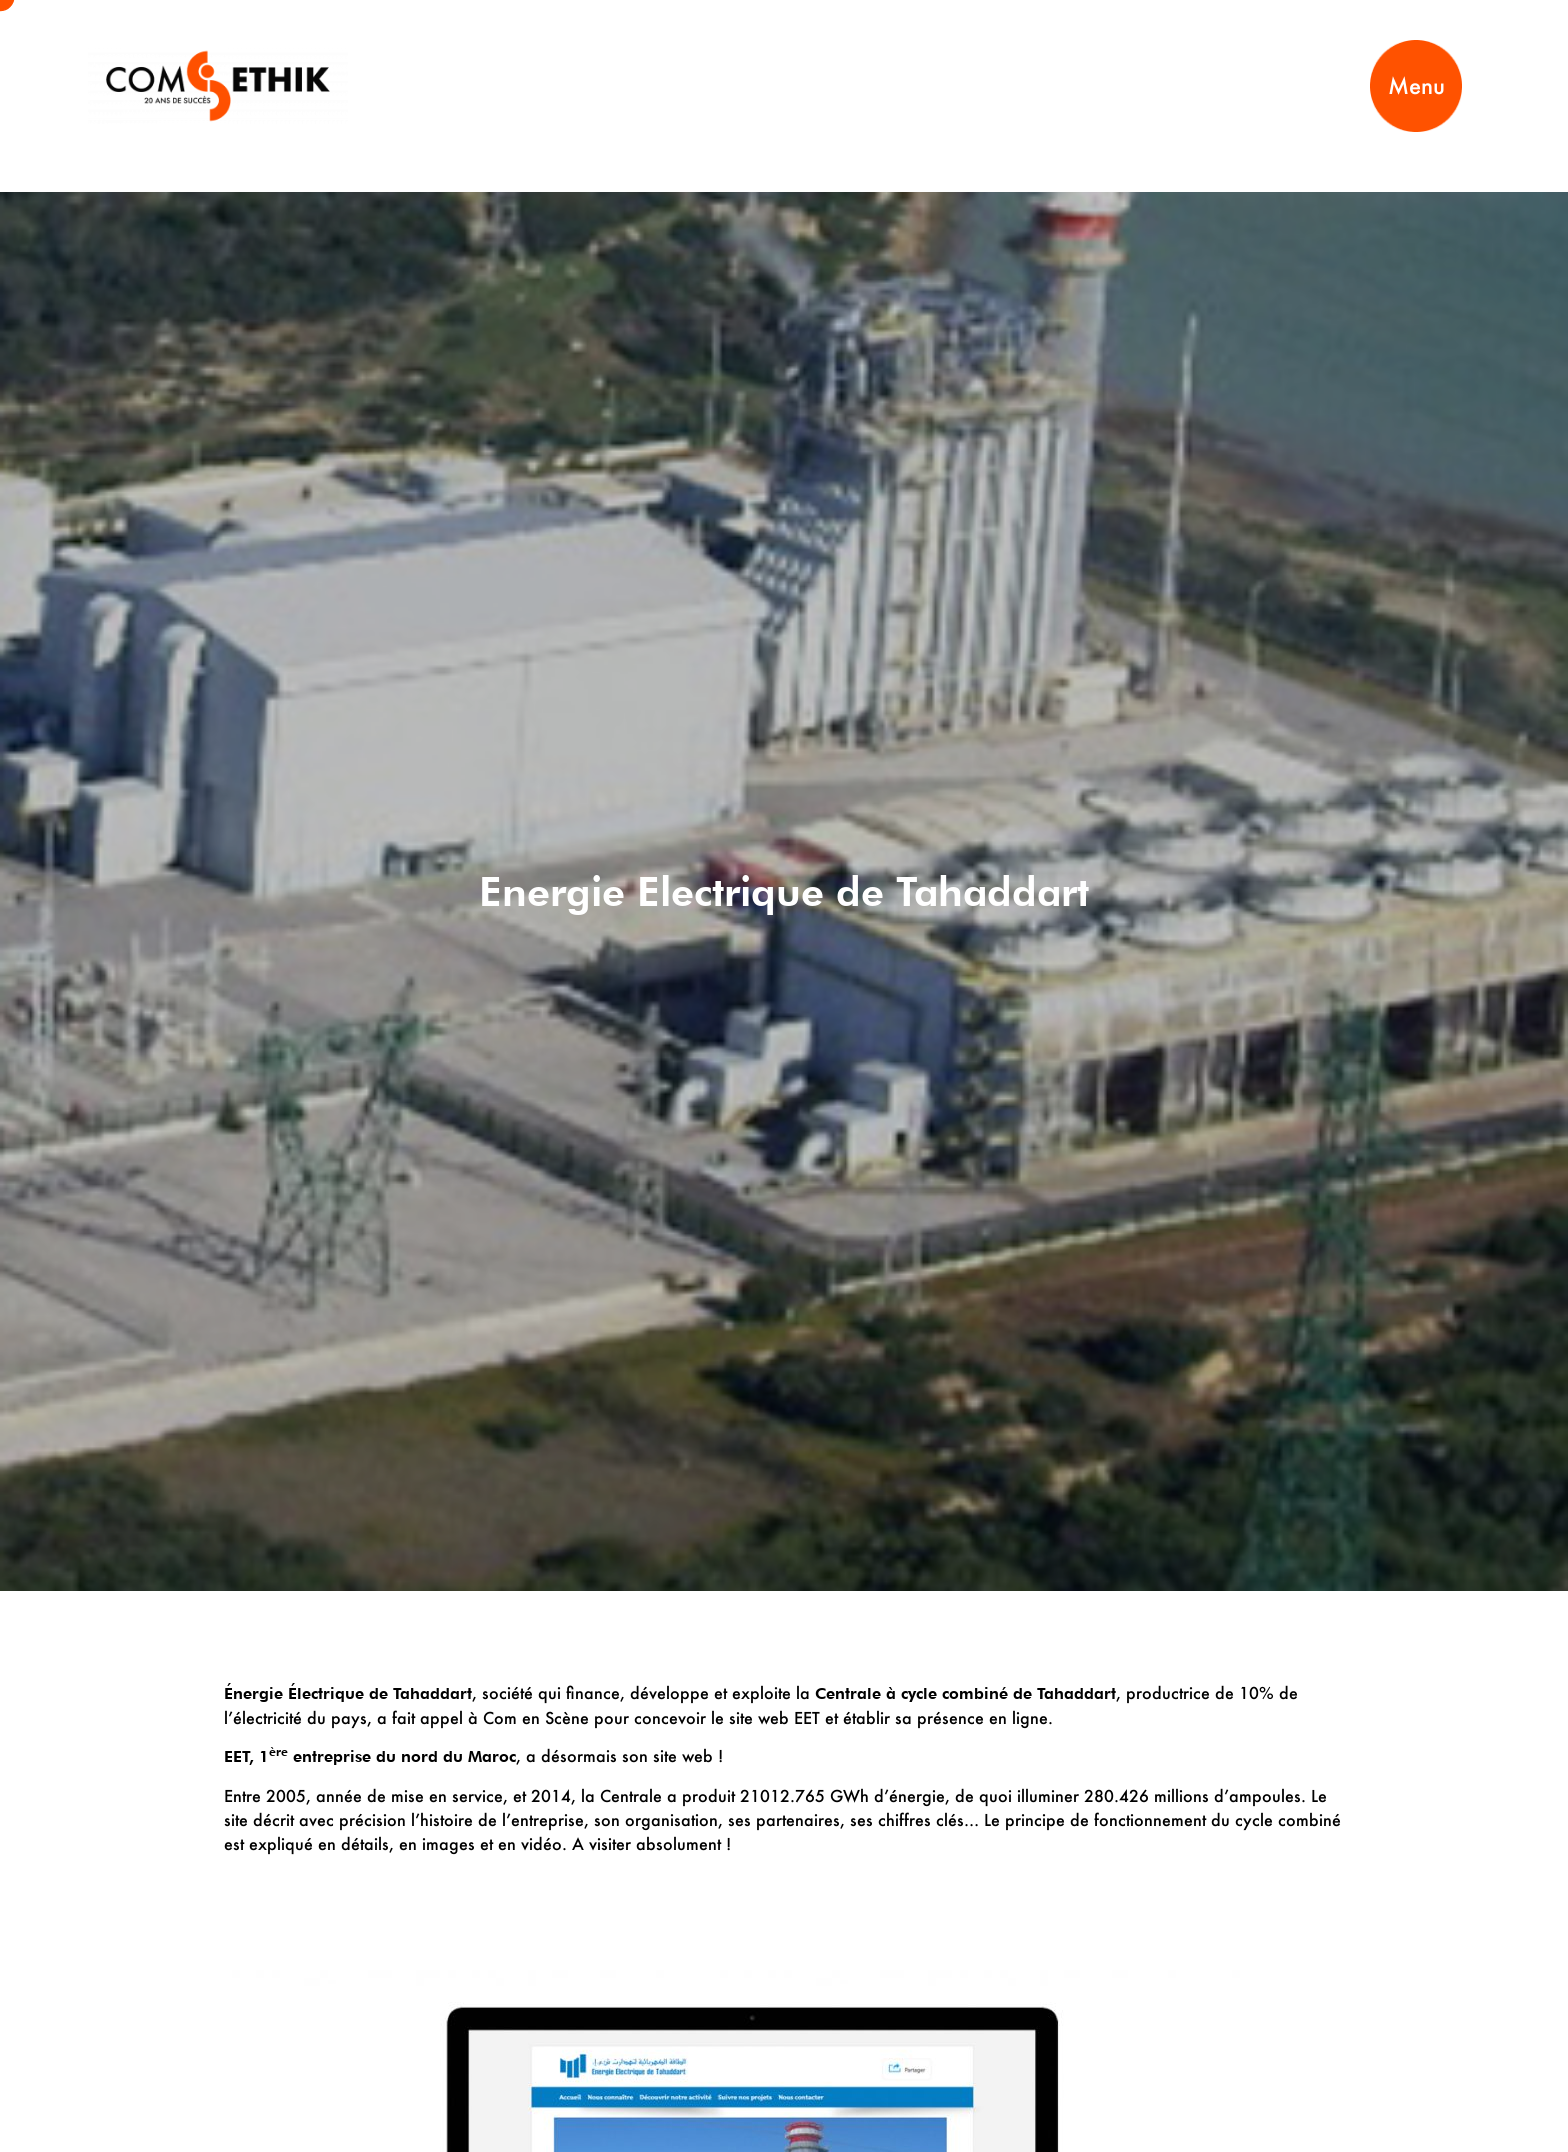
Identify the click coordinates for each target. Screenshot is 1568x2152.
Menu (1416, 85)
